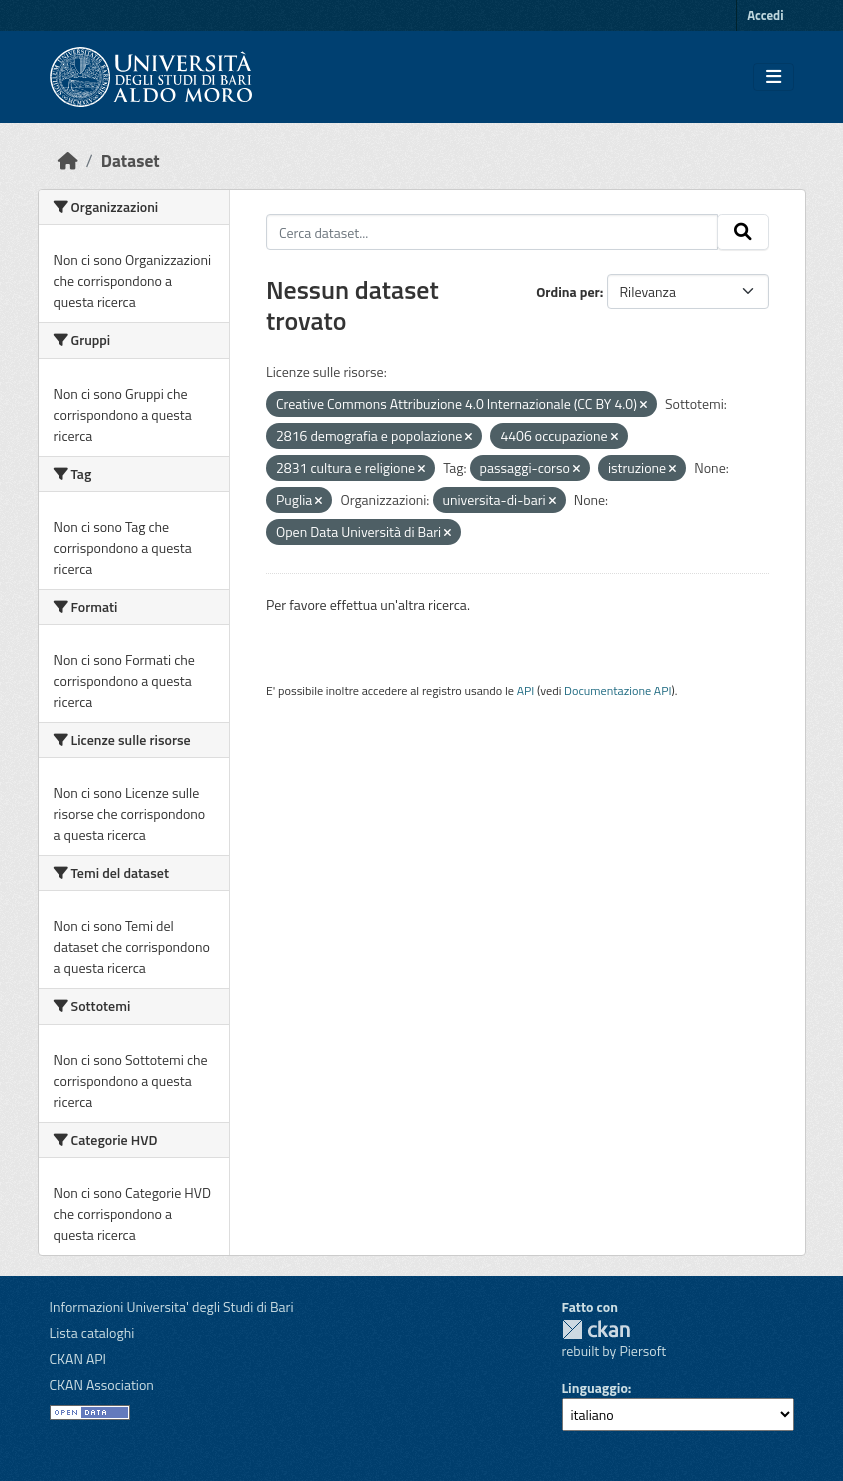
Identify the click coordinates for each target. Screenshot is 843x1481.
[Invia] (743, 232)
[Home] (68, 160)
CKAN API (78, 1358)
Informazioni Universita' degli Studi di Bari (172, 1306)
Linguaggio (595, 1387)
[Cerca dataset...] (492, 232)
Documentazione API (617, 690)
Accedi (765, 15)
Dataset (130, 160)
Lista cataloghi (92, 1332)
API (526, 690)
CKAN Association (102, 1384)
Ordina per (568, 291)
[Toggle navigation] (773, 77)
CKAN (596, 1329)
